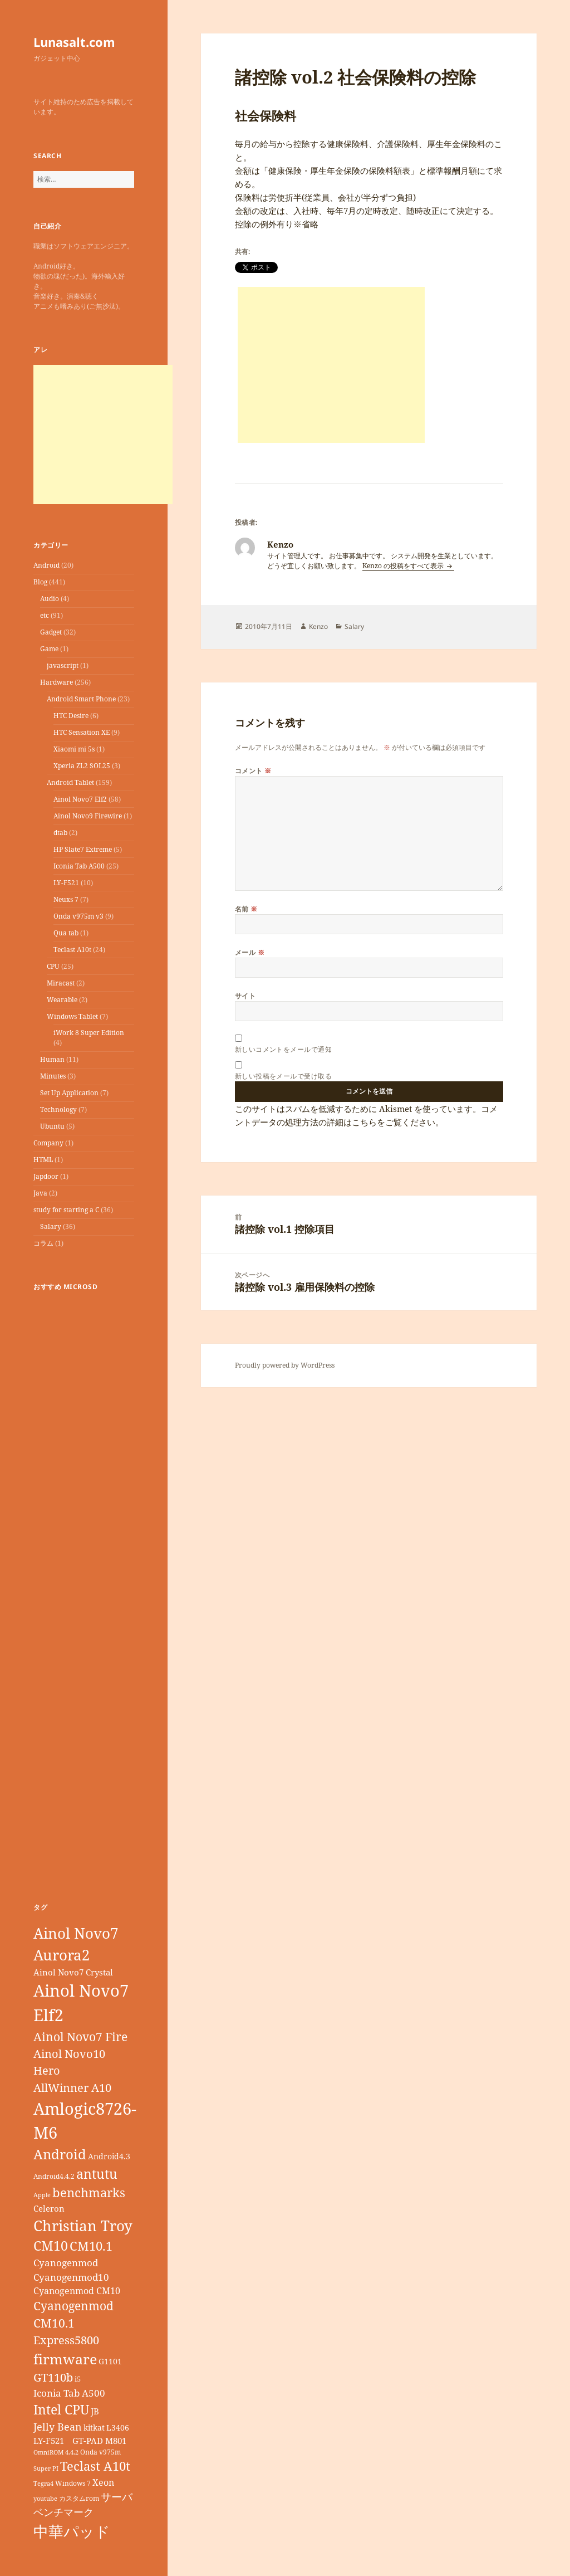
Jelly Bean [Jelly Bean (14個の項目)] (57, 2426)
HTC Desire (71, 715)
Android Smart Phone (81, 699)
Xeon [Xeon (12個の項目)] (103, 2482)
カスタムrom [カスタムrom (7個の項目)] (79, 2498)
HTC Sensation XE (81, 732)
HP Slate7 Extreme (82, 849)
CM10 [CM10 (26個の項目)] (50, 2246)
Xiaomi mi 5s (74, 749)
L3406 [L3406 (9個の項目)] (117, 2427)
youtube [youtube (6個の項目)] (45, 2498)
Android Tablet (70, 782)
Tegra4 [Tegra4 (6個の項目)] (43, 2483)
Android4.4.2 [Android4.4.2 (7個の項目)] (54, 2176)
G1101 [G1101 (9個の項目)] (110, 2361)
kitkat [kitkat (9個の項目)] (94, 2427)
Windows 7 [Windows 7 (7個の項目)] (73, 2483)
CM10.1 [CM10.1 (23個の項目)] (91, 2246)
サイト (245, 996)
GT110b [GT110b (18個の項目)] (53, 2377)
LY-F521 (66, 882)
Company (48, 1143)
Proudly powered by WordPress (285, 1365)
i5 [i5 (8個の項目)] (78, 2379)
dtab (60, 832)
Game (49, 648)
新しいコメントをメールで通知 (283, 1049)
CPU (53, 966)
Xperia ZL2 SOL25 (81, 765)
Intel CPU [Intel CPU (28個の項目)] (61, 2409)
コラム (43, 1243)
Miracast (61, 983)
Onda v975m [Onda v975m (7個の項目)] (100, 2451)
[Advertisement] (103, 434)
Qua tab (65, 933)
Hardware (56, 682)
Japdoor (45, 1176)
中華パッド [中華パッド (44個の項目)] (71, 2531)
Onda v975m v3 (78, 916)
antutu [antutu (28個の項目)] (96, 2174)
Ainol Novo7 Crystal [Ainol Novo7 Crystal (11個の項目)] (73, 1972)
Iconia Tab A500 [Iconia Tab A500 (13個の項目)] (69, 2393)
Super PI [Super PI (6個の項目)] (45, 2468)
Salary (50, 1226)
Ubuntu (52, 1126)
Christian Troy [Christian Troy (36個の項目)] (82, 2226)
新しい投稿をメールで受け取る (283, 1076)
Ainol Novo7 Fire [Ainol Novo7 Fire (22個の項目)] (80, 2036)
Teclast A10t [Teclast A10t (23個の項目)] (95, 2466)
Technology (58, 1109)
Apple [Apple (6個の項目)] (42, 2195)
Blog (40, 582)
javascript (62, 665)
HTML (43, 1159)
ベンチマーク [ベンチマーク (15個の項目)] (63, 2512)
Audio (49, 598)
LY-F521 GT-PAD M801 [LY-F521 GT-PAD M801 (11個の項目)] (79, 2440)
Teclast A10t (72, 949)
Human (52, 1059)
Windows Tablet (72, 1016)
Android (46, 565)
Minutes (53, 1076)
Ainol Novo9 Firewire (87, 816)
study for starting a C (66, 1209)
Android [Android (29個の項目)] (59, 2154)
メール (249, 952)
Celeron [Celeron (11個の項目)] (49, 2208)
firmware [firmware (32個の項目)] (65, 2359)
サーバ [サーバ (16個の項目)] (116, 2497)
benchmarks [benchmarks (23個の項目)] (88, 2192)
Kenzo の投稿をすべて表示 (403, 565)
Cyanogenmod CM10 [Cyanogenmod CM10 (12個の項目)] (76, 2291)
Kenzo (318, 626)
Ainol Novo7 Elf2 (80, 799)
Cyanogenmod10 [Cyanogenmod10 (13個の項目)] (71, 2277)
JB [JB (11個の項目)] (95, 2411)
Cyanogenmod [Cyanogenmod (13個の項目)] (65, 2262)
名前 (246, 909)
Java (40, 1193)
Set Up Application (69, 1092)
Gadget (51, 632)
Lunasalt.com (74, 41)
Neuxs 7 (65, 899)
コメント (253, 770)
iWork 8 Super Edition (88, 1032)
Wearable (62, 999)
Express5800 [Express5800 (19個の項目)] (66, 2340)
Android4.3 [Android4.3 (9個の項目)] (109, 2156)
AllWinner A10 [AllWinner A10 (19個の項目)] (72, 2087)
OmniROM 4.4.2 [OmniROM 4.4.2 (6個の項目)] (55, 2452)
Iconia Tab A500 (79, 866)
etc (44, 615)
